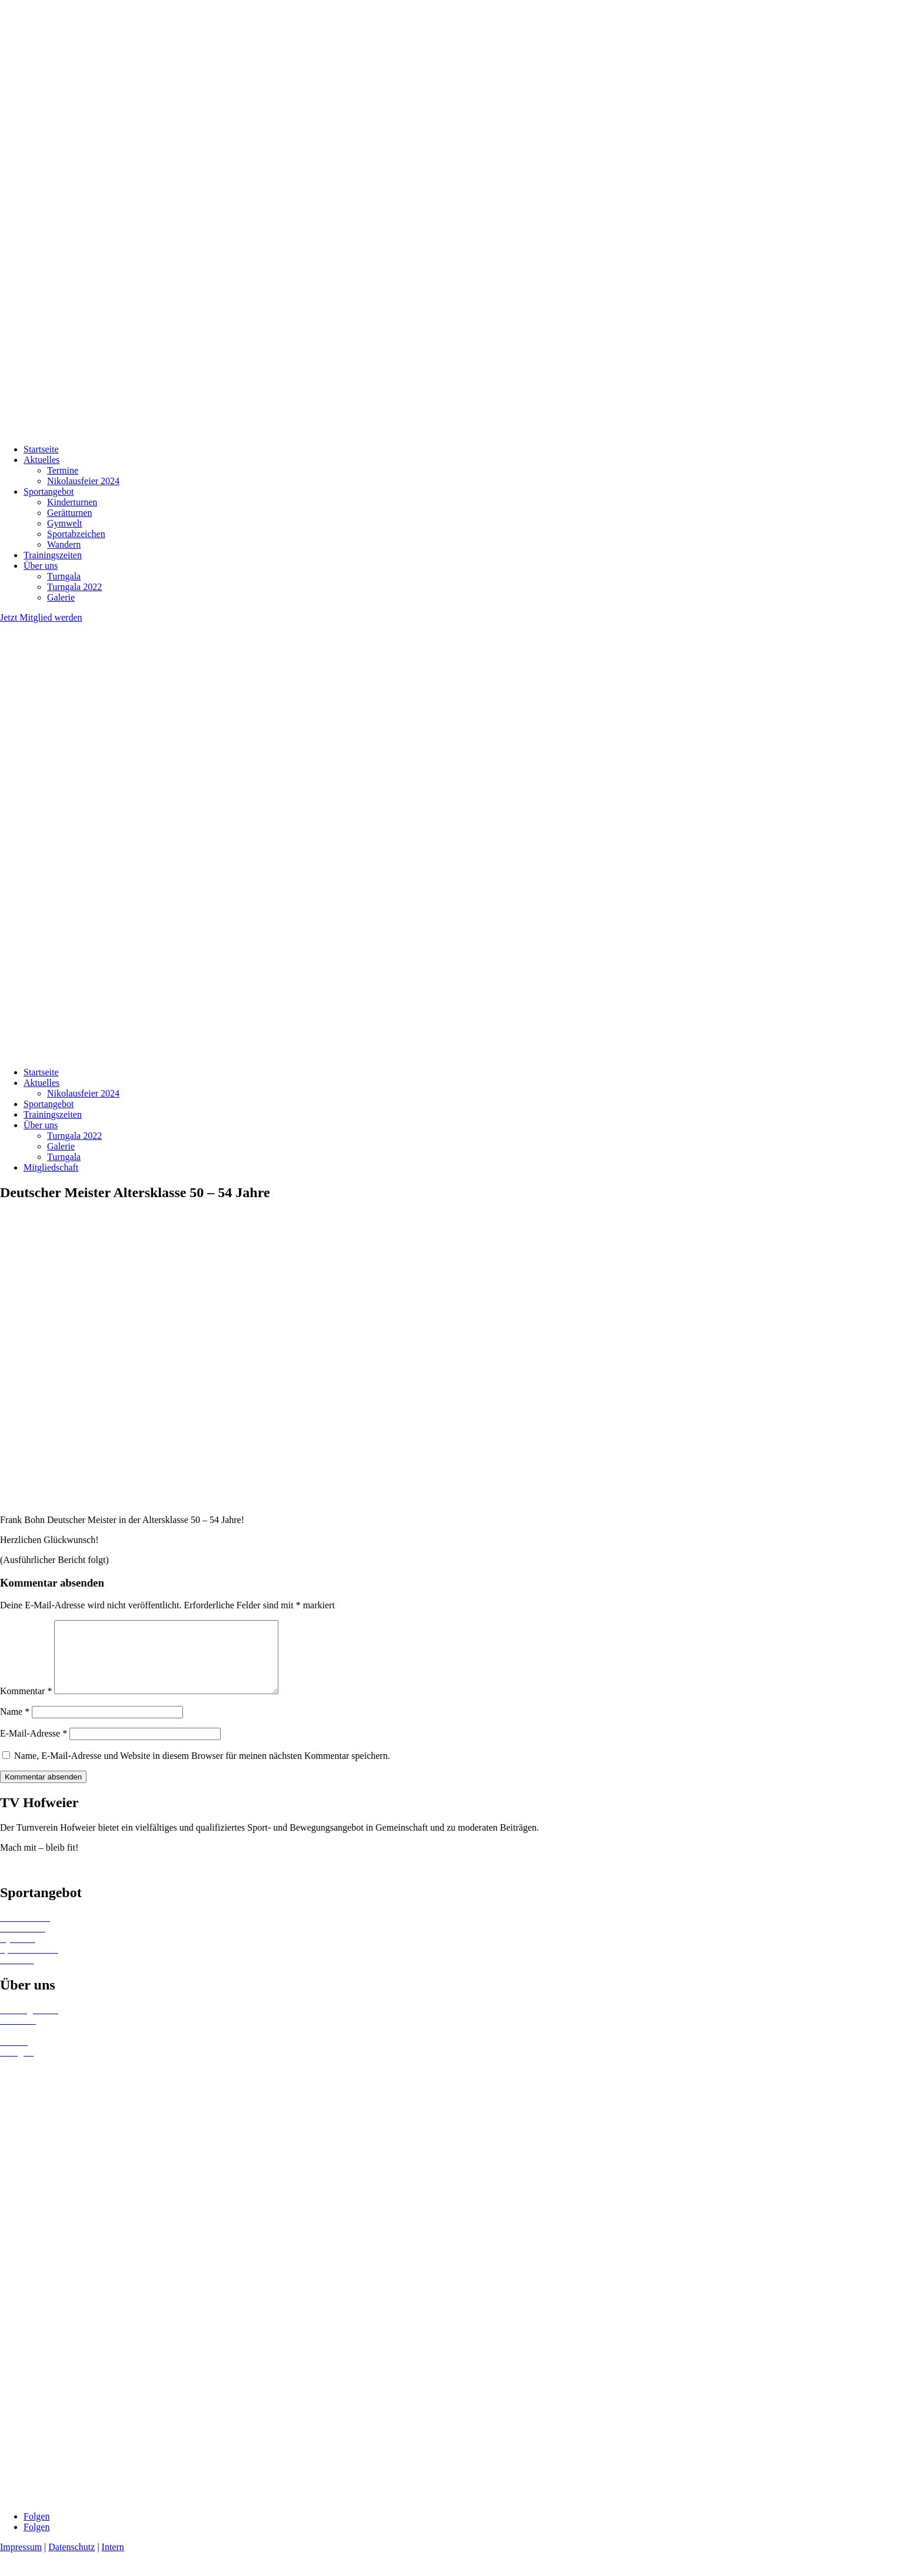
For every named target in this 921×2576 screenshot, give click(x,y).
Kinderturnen (72, 502)
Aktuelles (41, 460)
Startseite (41, 449)
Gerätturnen (69, 513)
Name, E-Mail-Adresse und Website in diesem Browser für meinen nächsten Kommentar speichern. (202, 1770)
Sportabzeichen (76, 534)
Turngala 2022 (74, 587)
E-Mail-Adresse (33, 1747)
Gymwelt (64, 523)
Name (14, 1726)
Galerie (61, 597)
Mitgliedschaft (51, 1167)
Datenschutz (71, 2561)
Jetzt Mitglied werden (41, 617)
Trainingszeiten (53, 555)
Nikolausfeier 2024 (83, 481)
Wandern (64, 544)
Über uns (41, 566)
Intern (113, 2561)
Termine (62, 470)
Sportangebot (49, 491)
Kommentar (26, 1705)
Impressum (21, 2561)
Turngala (64, 576)
